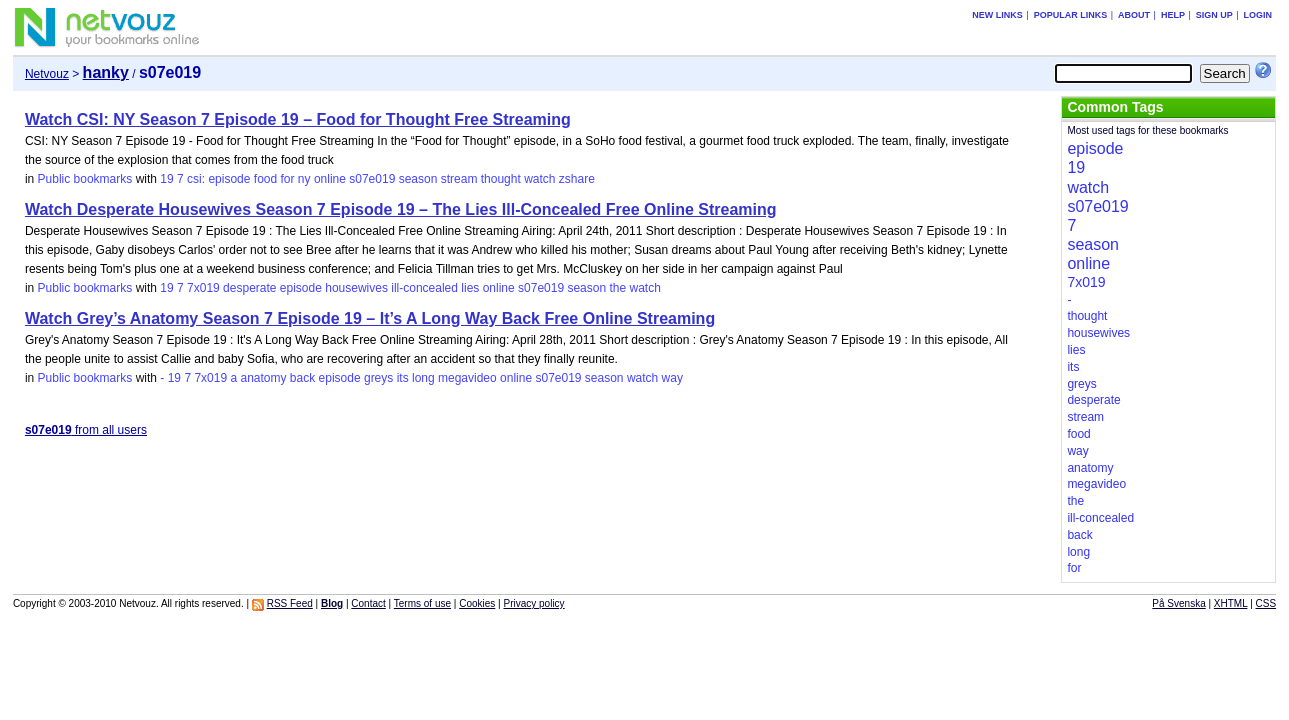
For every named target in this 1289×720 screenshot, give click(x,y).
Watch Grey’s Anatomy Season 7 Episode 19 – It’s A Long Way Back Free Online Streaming (370, 318)
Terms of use (422, 603)
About (1134, 15)
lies (470, 288)
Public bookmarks (85, 179)
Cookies (477, 603)
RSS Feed (290, 603)
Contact (368, 603)
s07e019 (372, 179)
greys (378, 378)
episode (229, 179)
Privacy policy (533, 603)
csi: (196, 179)
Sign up (1214, 15)
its (403, 378)
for (288, 179)
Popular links (1071, 15)
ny (304, 179)
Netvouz (47, 74)
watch (539, 179)
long (423, 378)
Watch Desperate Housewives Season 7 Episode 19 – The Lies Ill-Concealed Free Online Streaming (401, 209)
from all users (86, 430)
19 (166, 179)
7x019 (203, 288)
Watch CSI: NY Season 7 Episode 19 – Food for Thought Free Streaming (298, 119)
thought (501, 179)
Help (1173, 15)
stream (459, 179)
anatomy (263, 378)
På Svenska (1178, 603)
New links (997, 15)
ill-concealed (424, 288)
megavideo (467, 378)
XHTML (1231, 603)
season (418, 179)
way (672, 378)
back (302, 378)
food (265, 179)
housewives (356, 288)
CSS (1266, 603)
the (617, 288)
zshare (577, 179)
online (330, 179)
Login (1258, 15)
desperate (249, 288)
